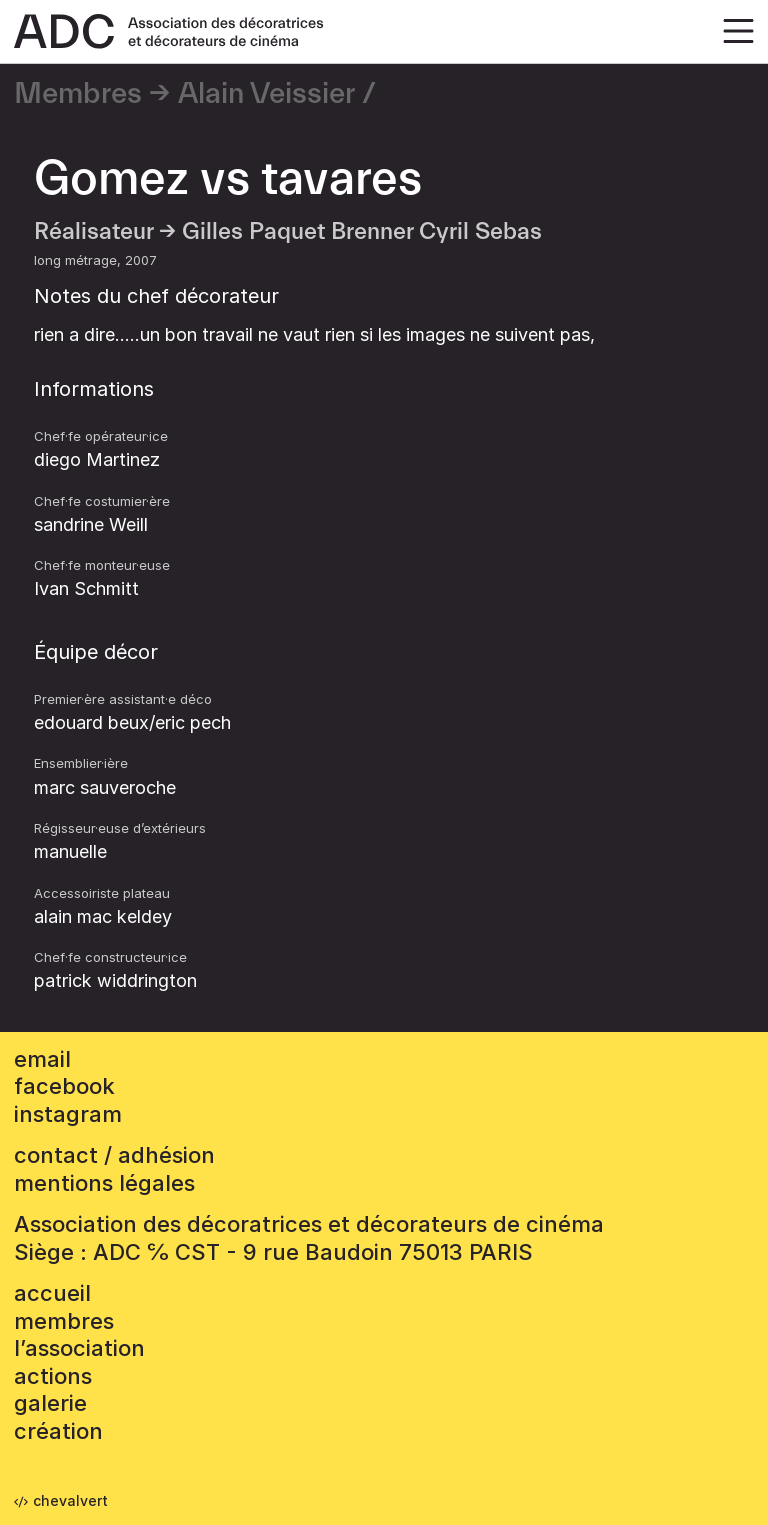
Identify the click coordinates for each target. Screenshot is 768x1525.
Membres (78, 94)
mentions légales (104, 1183)
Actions (53, 1376)
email (42, 1059)
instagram (68, 1114)
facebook (64, 1086)
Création (58, 1431)
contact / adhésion (114, 1155)
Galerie (50, 1403)
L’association (79, 1348)
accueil (52, 1293)
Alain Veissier (266, 94)
